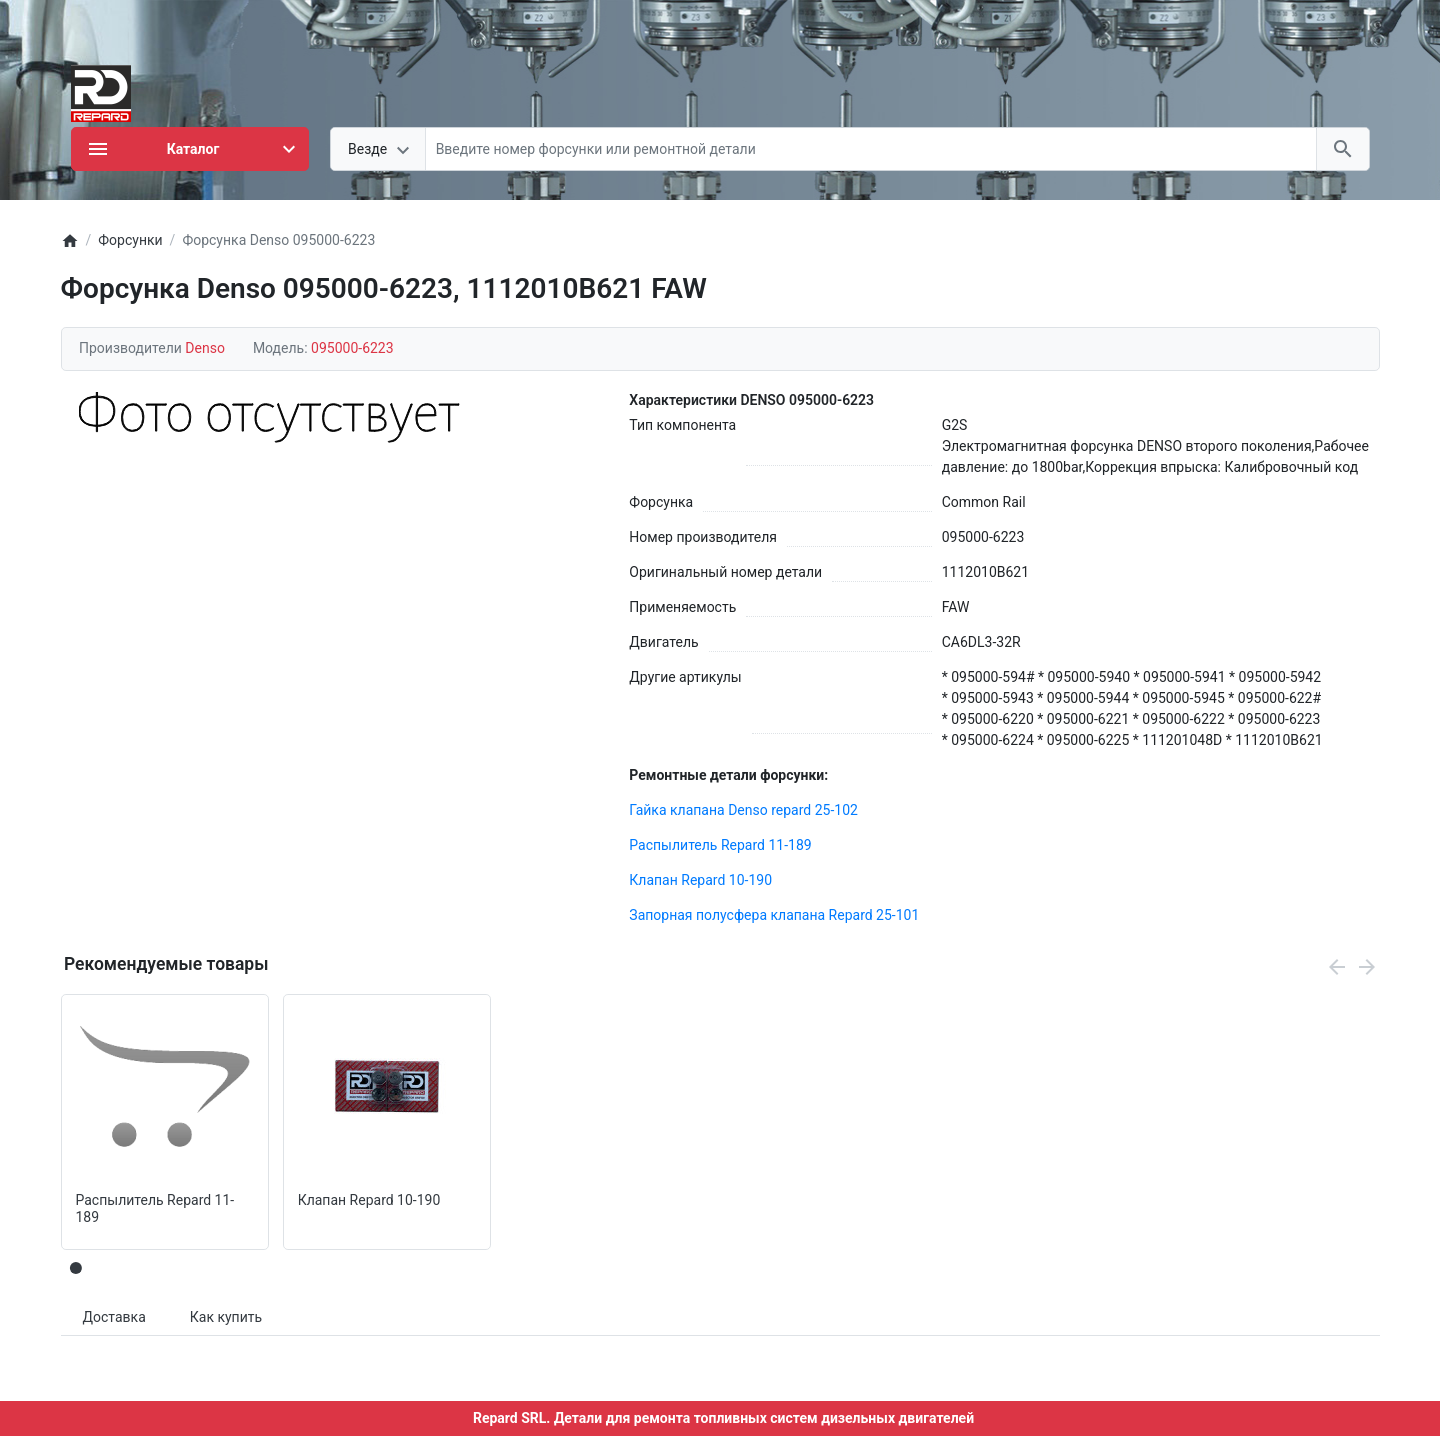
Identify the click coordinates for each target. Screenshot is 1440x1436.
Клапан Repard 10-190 (700, 880)
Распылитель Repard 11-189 (720, 845)
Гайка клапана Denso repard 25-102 (743, 810)
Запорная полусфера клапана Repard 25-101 (774, 915)
